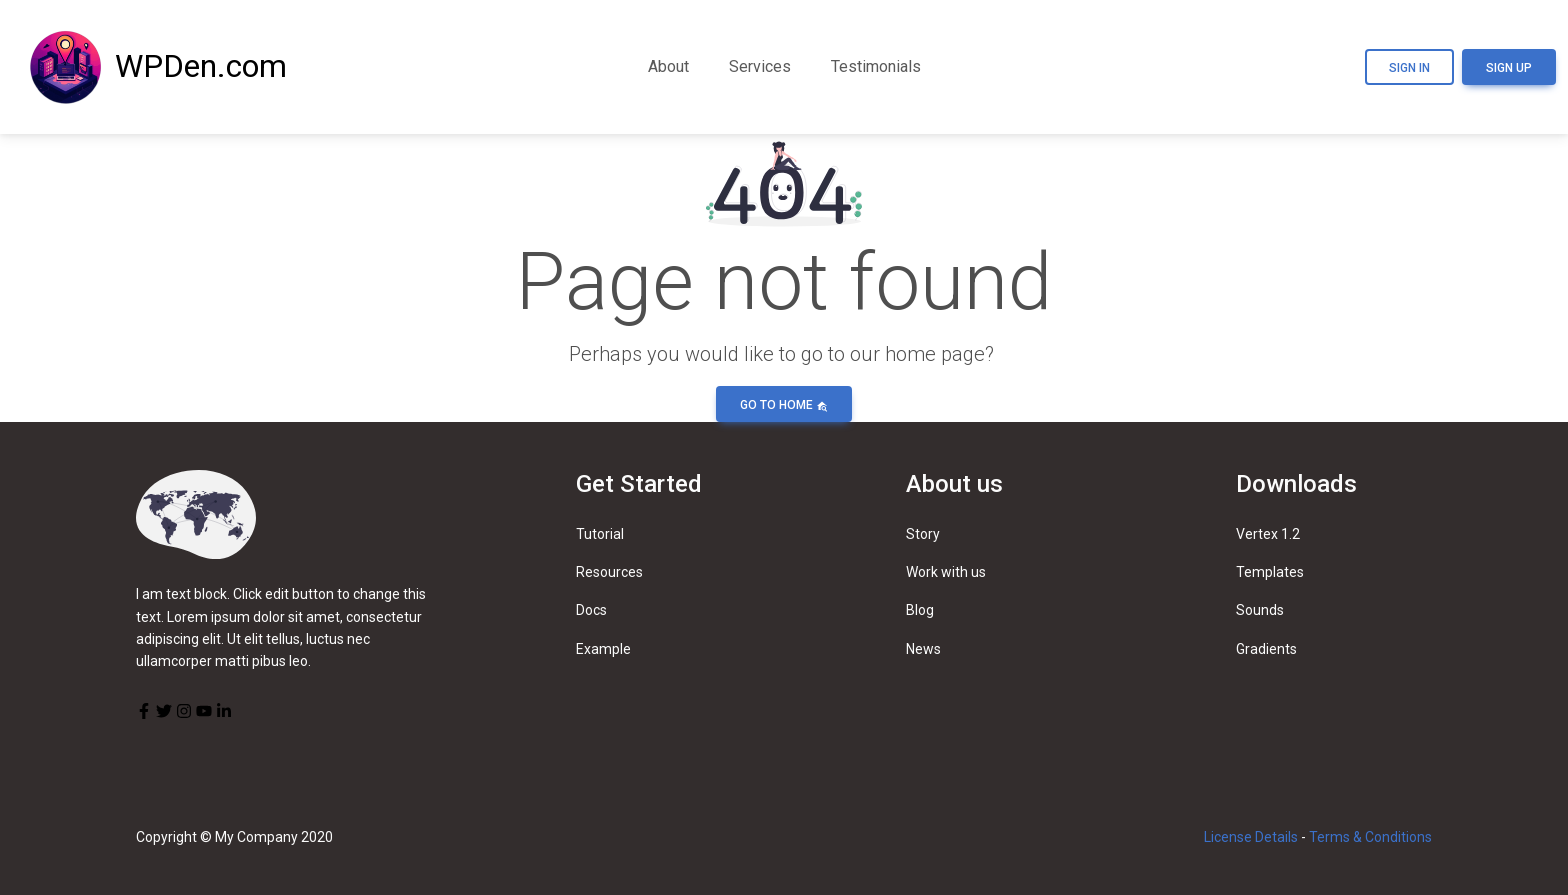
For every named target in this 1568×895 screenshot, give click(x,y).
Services (760, 66)
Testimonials (876, 66)
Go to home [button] (784, 405)
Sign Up (1509, 68)
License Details (1251, 837)
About (668, 66)
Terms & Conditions (1370, 837)
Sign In (1409, 68)
